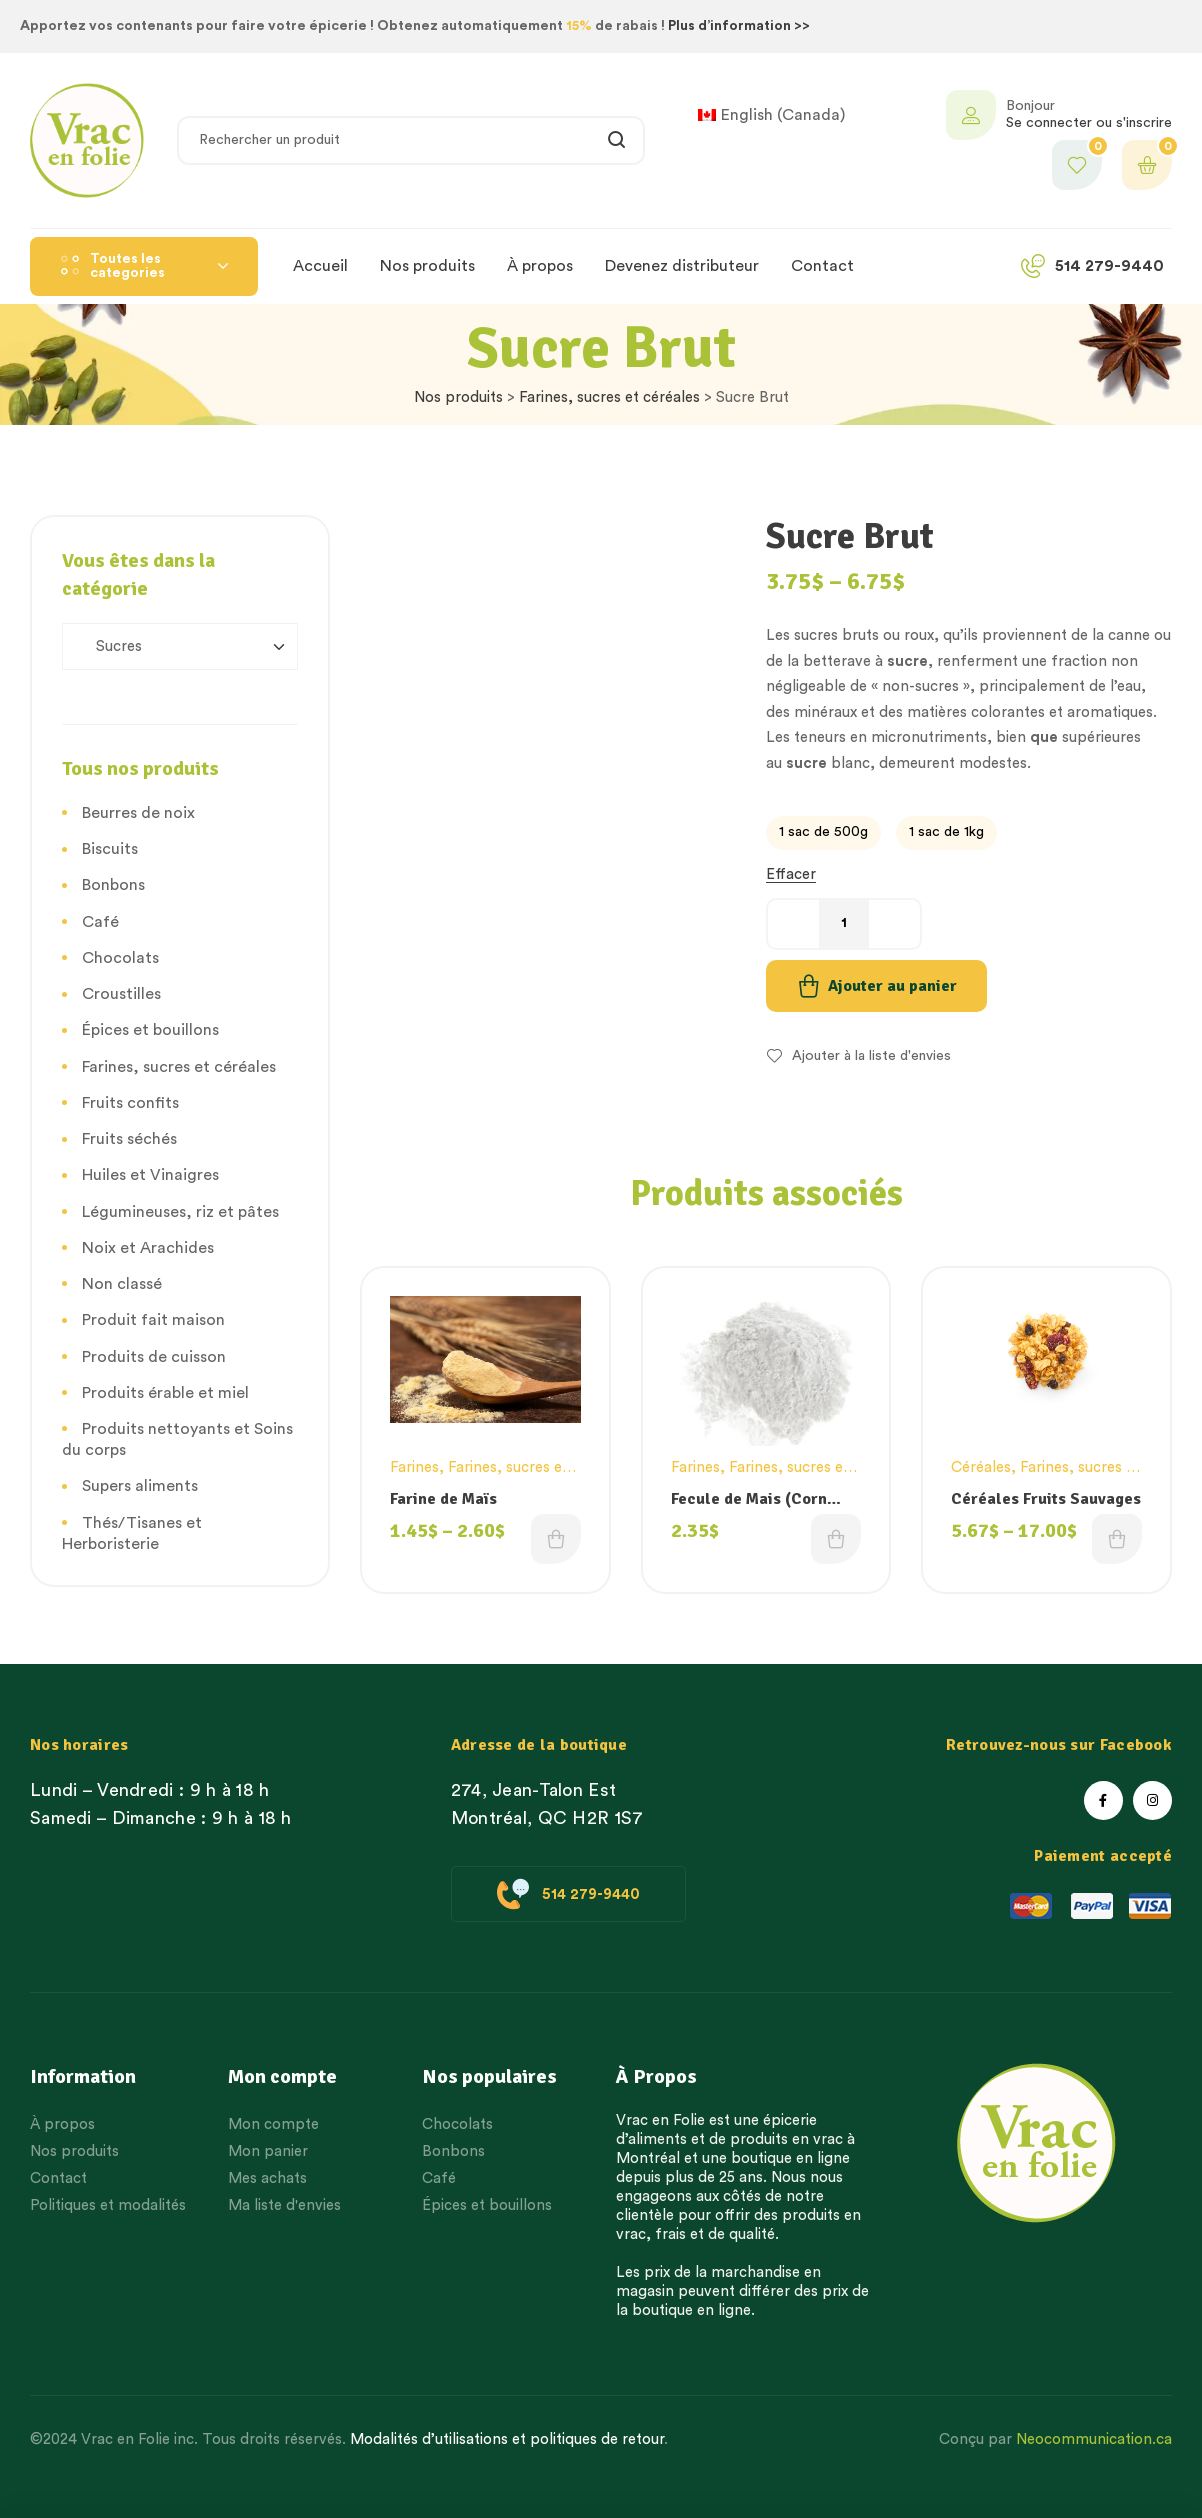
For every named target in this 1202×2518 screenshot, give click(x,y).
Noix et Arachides (148, 1248)
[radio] (823, 833)
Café (100, 922)
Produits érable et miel (165, 1393)
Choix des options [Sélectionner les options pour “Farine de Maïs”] (556, 1539)
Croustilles (121, 994)
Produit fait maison (153, 1320)
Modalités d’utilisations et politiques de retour (507, 2439)
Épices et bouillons (150, 1030)
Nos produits (458, 397)
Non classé (122, 1284)
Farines (414, 1467)
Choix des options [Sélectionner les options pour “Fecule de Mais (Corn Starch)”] (836, 1539)
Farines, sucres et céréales (609, 397)
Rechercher (617, 140)
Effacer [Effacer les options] (791, 874)
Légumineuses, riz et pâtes (180, 1212)
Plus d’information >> (739, 26)
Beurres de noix (138, 813)
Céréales (981, 1467)
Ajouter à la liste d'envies (871, 1056)
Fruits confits (130, 1103)
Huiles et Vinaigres (150, 1175)
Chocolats (120, 958)
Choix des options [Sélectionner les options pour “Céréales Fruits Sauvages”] (1117, 1539)
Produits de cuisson (154, 1357)
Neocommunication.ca (1094, 2439)
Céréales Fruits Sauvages (1046, 1499)
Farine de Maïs (443, 1499)
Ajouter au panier (892, 986)
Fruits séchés (129, 1139)
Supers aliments (140, 1486)
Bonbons (113, 885)
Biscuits (110, 849)
